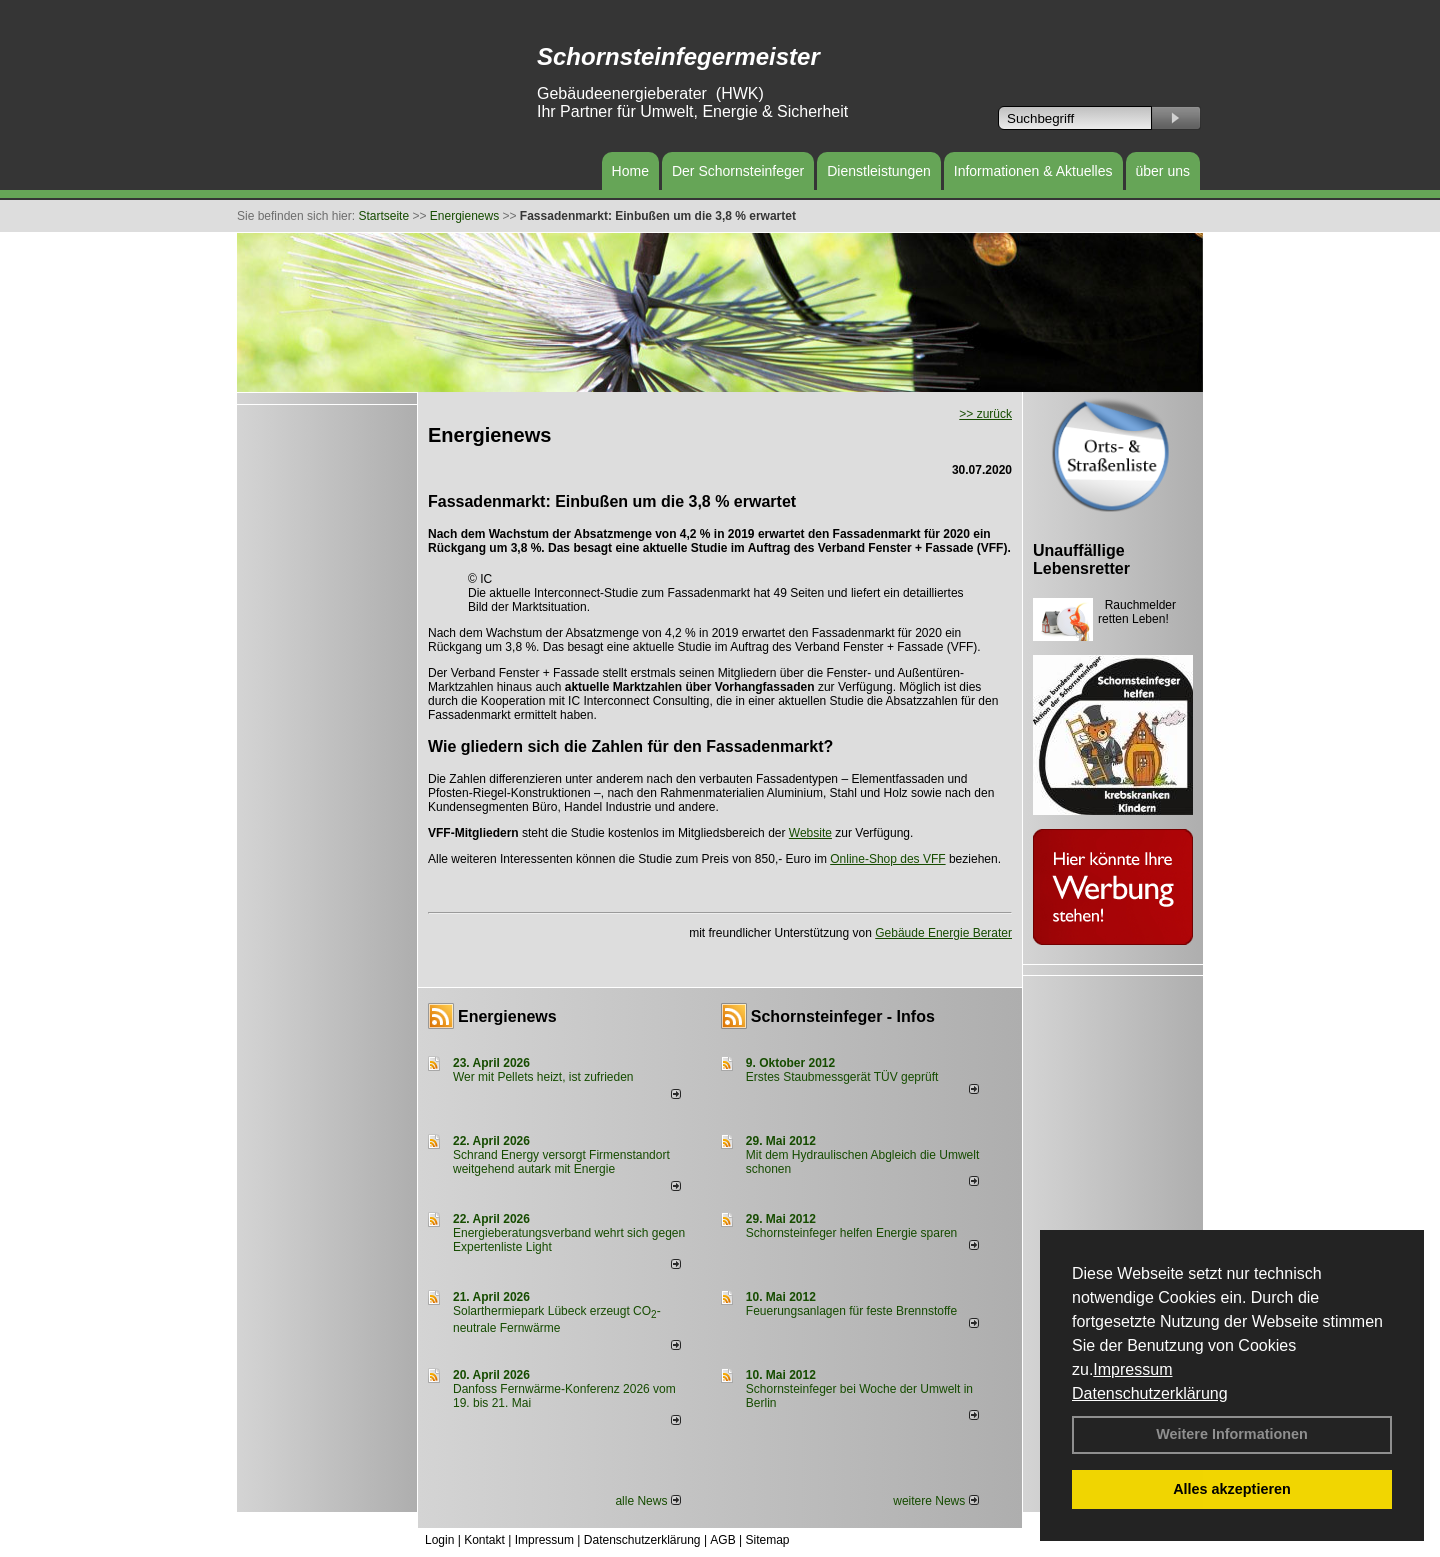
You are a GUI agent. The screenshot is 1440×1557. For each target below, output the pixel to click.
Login (439, 1540)
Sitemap (767, 1540)
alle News (647, 1501)
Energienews (507, 1016)
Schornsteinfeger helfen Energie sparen (851, 1233)
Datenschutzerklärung (1150, 1393)
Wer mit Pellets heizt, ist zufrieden (543, 1077)
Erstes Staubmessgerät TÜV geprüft (842, 1077)
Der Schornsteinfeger (738, 171)
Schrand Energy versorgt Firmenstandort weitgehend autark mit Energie (561, 1162)
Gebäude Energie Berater (943, 933)
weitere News (935, 1501)
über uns (1163, 171)
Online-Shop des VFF (887, 859)
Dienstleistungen (879, 171)
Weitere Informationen (1232, 1434)
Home (630, 171)
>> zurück (985, 414)
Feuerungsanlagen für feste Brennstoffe (851, 1311)
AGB (722, 1540)
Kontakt (484, 1540)
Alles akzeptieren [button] (1232, 1489)
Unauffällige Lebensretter (1081, 559)
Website (810, 833)
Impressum (1132, 1369)
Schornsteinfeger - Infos (843, 1016)
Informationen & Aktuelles (1033, 171)
